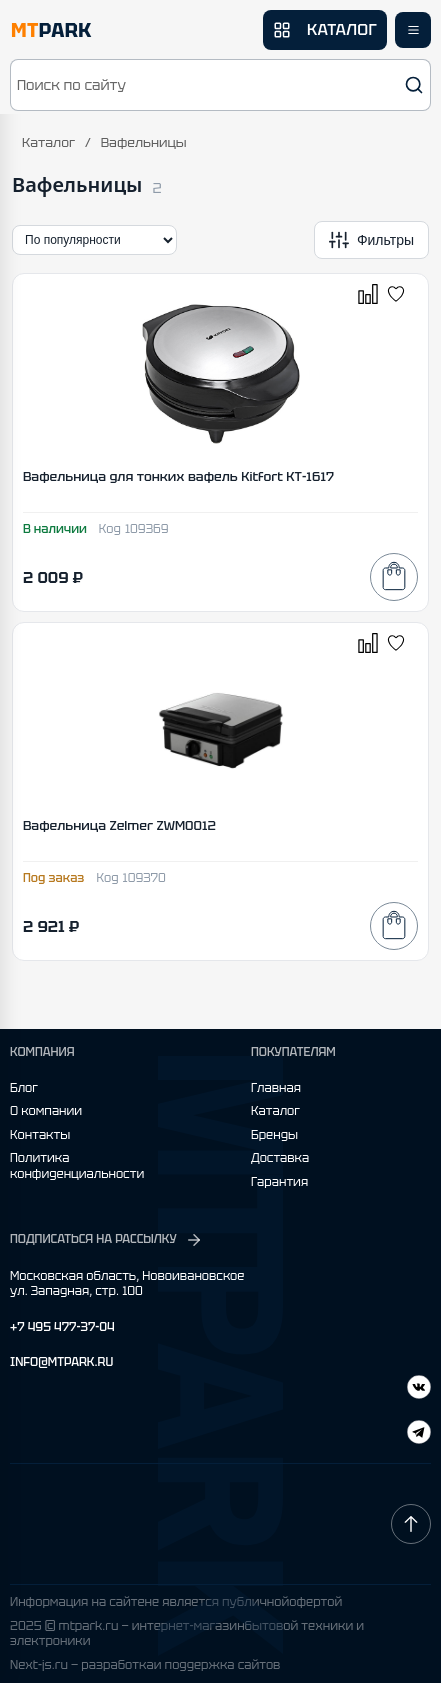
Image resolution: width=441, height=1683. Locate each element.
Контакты (40, 1135)
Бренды (274, 1135)
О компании (46, 1111)
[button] (220, 85)
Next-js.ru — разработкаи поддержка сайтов (145, 1665)
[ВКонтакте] (419, 1434)
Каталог (48, 142)
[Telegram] (419, 1389)
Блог (24, 1088)
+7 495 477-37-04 (62, 1327)
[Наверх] (411, 1524)
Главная (276, 1088)
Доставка (280, 1158)
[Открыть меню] (413, 30)
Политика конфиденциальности (77, 1166)
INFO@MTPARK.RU (61, 1362)
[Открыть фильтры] (371, 240)
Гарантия (279, 1182)
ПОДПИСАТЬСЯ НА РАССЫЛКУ (106, 1240)
